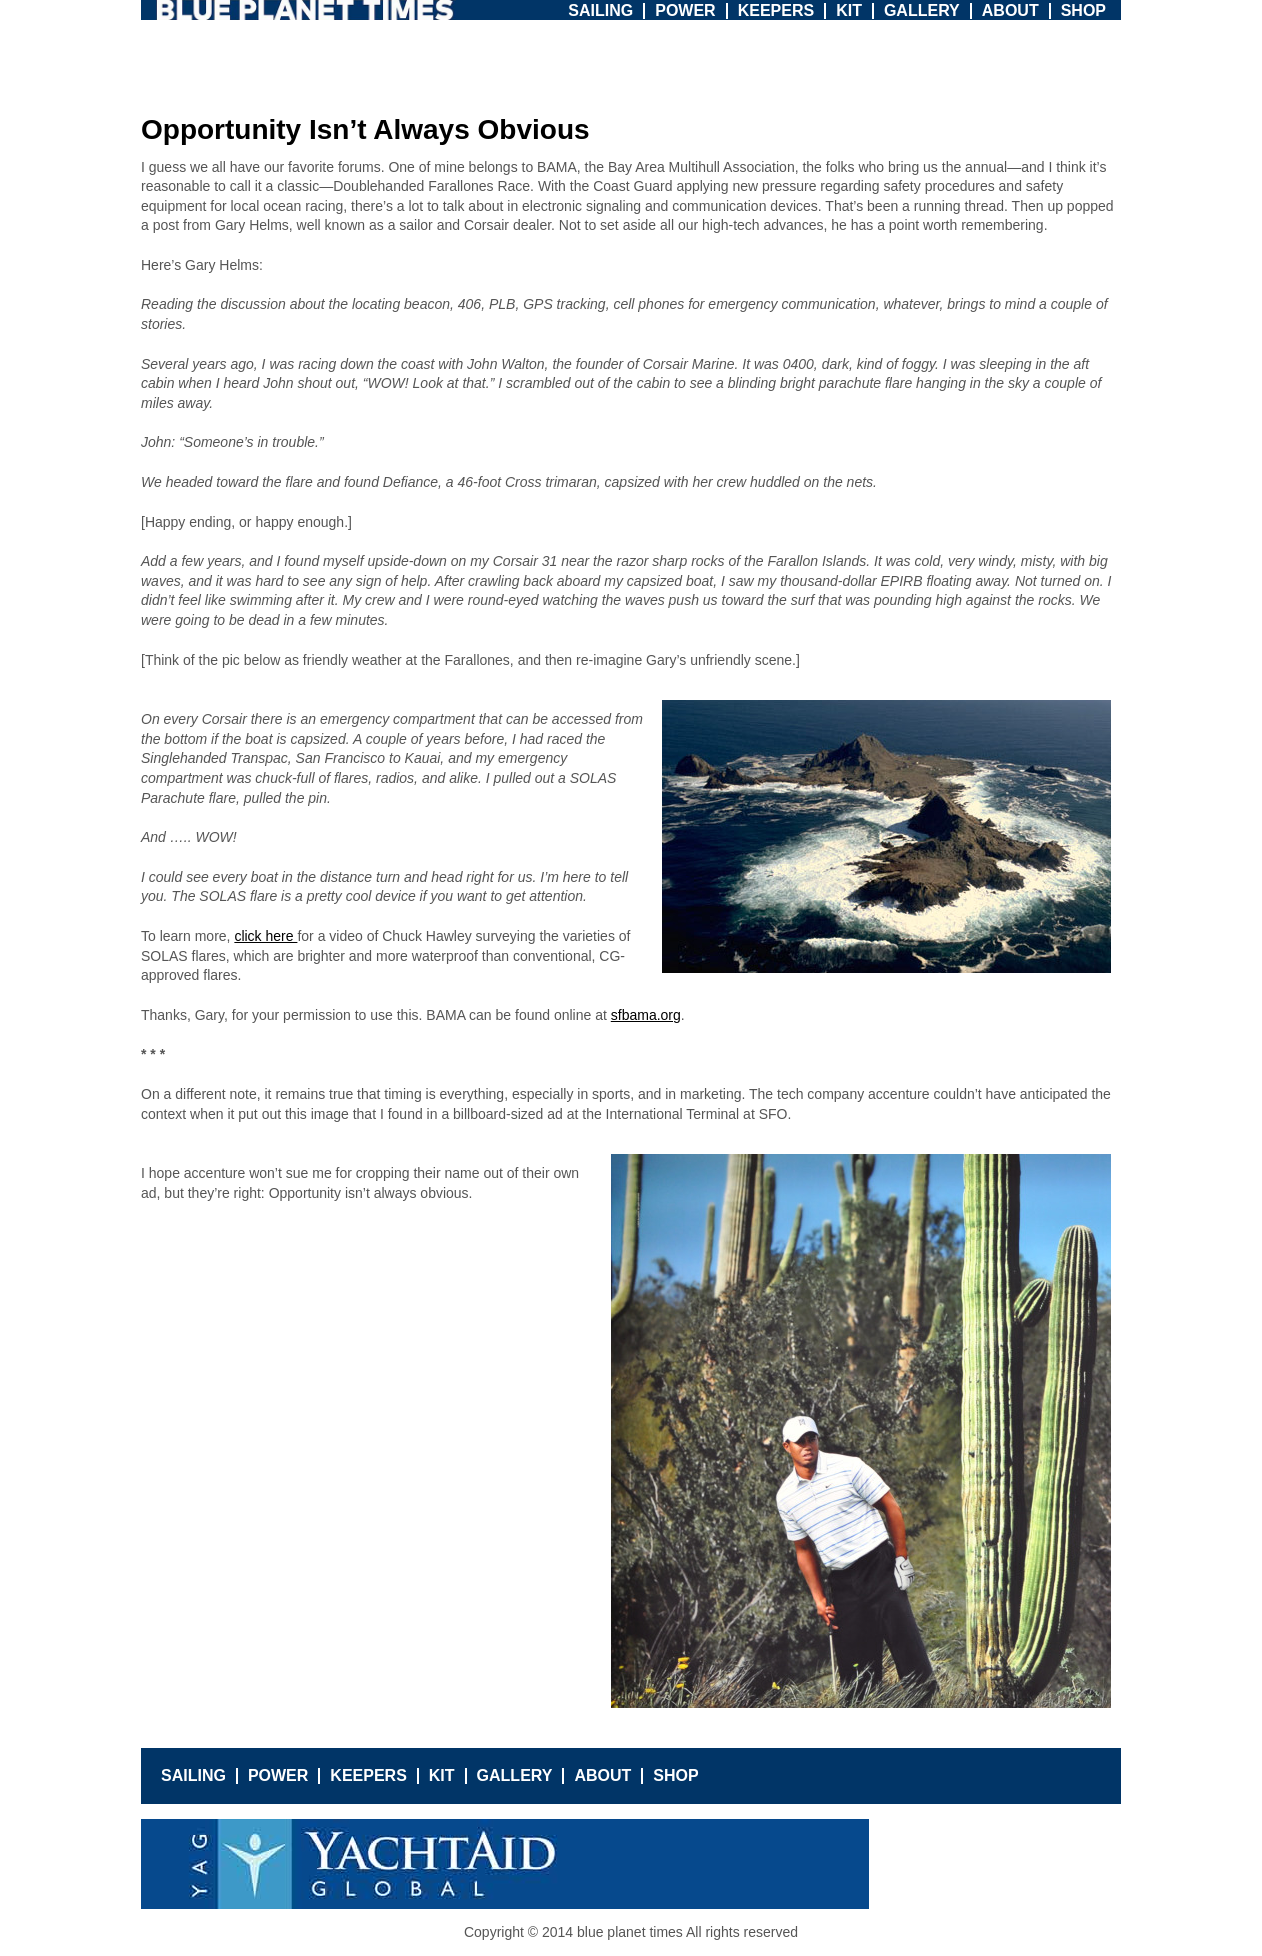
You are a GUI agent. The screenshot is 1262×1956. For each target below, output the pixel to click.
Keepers (776, 10)
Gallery (922, 10)
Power (685, 10)
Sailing (600, 10)
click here (265, 936)
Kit (849, 10)
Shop (1083, 10)
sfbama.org (646, 1015)
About (1010, 10)
